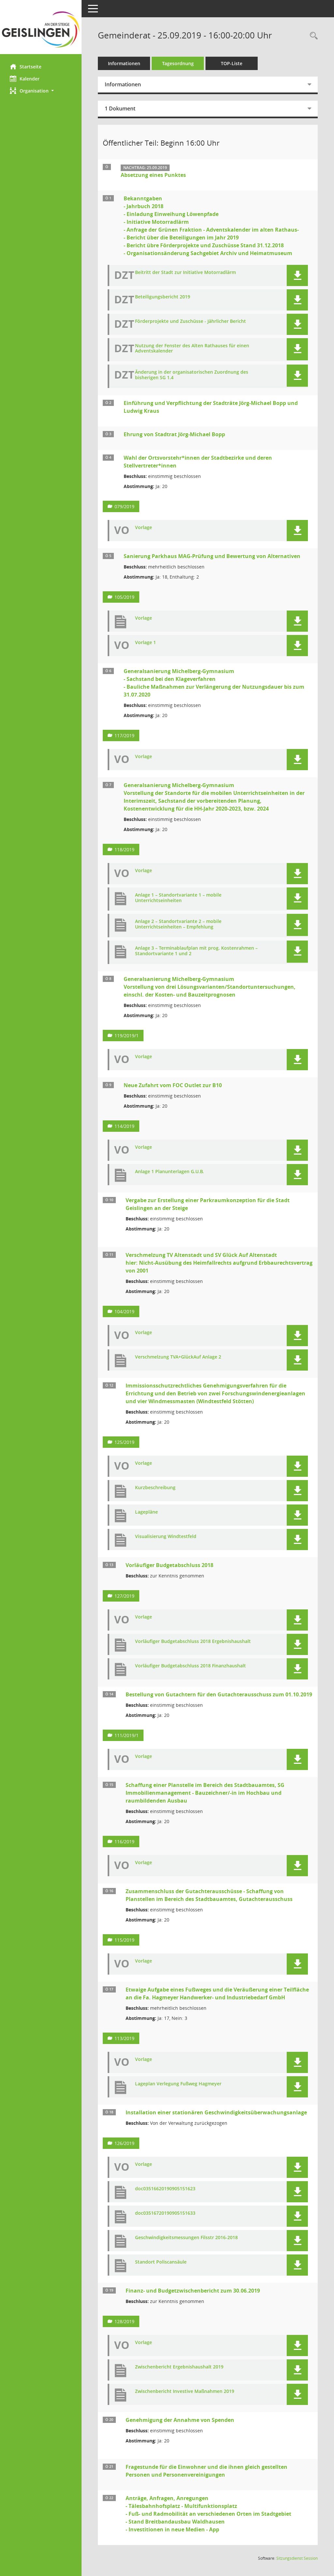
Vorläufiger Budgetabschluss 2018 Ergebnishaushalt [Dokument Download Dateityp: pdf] (193, 1641)
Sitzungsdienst (297, 2558)
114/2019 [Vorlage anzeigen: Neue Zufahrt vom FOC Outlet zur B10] (124, 1126)
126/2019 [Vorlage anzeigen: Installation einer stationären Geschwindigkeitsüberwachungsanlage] (124, 2143)
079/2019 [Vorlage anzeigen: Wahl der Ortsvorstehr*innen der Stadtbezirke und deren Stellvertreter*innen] (124, 506)
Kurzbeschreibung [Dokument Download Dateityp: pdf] (155, 1487)
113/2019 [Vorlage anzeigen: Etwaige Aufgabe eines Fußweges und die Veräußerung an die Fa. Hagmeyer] (124, 2038)
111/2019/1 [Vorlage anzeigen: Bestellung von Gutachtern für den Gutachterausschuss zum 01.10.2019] (126, 1735)
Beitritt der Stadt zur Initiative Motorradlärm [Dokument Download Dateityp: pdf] (185, 272)
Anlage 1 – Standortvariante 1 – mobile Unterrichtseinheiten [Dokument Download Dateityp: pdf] (178, 897)
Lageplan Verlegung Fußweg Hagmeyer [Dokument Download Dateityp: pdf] (178, 2084)
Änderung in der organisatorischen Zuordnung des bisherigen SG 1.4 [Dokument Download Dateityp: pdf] (191, 375)
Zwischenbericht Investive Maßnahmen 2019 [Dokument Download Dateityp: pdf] (184, 2391)
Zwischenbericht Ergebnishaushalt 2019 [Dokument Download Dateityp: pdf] (179, 2367)
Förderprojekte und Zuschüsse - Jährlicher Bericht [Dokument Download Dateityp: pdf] (190, 321)
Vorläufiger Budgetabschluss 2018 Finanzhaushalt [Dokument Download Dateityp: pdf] (190, 1666)
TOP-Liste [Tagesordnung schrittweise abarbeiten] (231, 63)
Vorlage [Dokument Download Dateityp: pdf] (143, 527)
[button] (41, 91)
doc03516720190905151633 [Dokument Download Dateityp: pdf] (165, 2213)
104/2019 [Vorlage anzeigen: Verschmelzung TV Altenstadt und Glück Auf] (124, 1311)
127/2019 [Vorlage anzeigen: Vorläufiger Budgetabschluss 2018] (124, 1596)
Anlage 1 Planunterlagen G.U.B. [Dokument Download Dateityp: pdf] (169, 1171)
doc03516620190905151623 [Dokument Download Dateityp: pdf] (165, 2189)
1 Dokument (120, 108)
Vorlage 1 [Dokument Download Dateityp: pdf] (145, 642)
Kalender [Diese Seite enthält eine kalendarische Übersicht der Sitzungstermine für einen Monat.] (24, 78)
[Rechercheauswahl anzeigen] (312, 36)
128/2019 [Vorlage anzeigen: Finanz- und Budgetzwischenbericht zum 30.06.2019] (124, 2321)
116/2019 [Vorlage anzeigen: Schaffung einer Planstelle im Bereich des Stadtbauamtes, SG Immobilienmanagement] (124, 1841)
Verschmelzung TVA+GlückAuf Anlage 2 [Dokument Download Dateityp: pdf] (178, 1357)
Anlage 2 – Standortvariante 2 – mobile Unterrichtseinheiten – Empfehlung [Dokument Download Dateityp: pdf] (178, 924)
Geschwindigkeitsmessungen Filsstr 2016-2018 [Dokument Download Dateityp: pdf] (186, 2237)
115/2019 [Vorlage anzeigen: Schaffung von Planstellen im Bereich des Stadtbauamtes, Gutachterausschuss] (124, 1940)
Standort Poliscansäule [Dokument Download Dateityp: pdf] (161, 2262)
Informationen (124, 63)
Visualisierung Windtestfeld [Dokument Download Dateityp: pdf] (165, 1536)
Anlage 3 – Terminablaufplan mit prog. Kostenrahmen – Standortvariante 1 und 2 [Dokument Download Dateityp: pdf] (196, 951)
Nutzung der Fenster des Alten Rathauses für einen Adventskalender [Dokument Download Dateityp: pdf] (192, 348)
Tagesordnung (178, 63)
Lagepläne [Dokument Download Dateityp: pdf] (146, 1512)
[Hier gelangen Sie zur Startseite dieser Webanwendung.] (41, 29)
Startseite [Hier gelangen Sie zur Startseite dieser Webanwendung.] (25, 66)
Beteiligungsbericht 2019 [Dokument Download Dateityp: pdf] (162, 297)
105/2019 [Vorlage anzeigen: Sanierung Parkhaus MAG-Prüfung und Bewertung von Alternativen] (124, 597)
